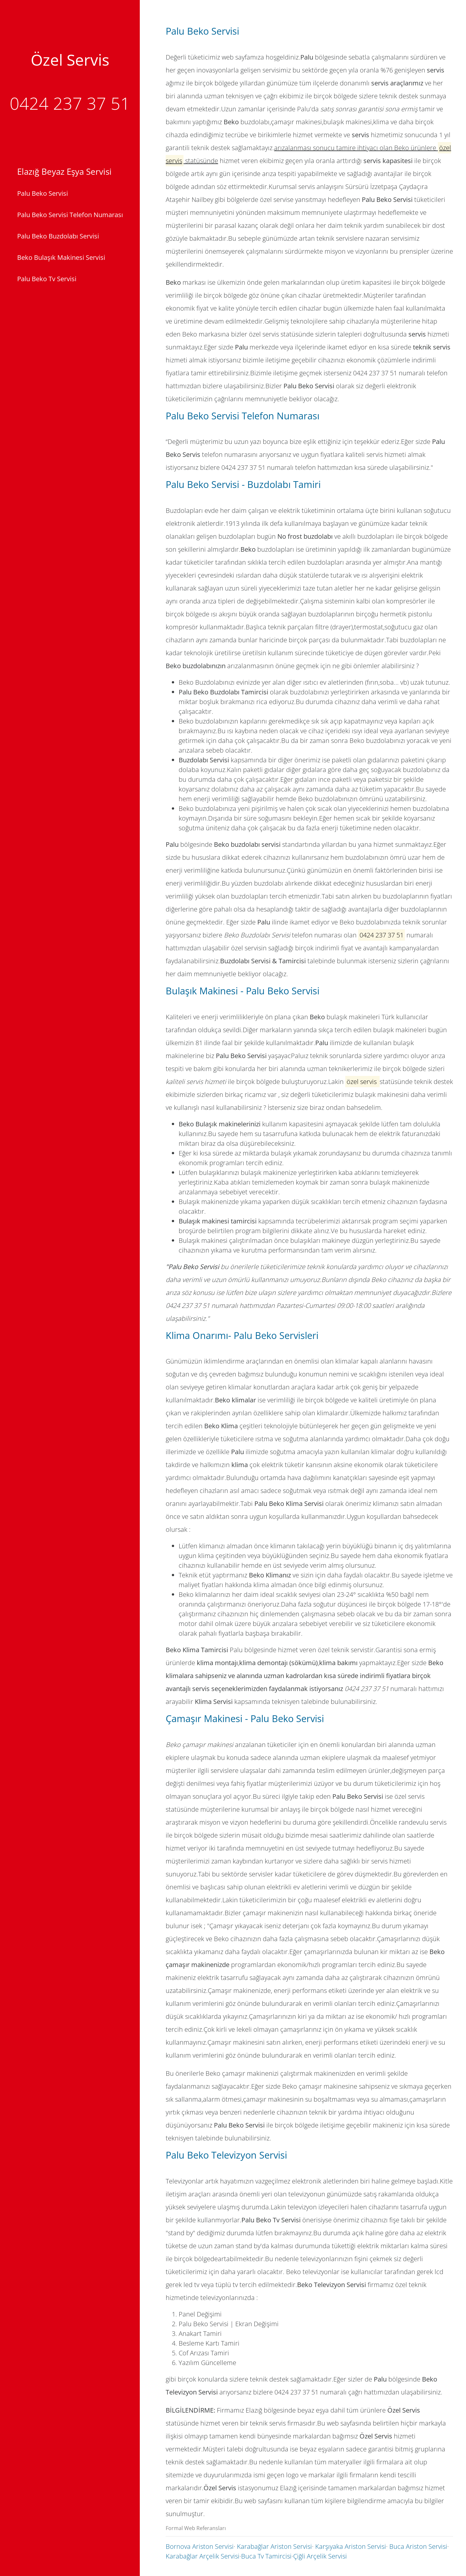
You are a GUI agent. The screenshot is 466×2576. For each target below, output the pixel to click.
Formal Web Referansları (196, 2528)
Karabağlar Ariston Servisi (274, 2546)
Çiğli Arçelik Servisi (320, 2556)
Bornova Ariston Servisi (200, 2546)
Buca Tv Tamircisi (266, 2556)
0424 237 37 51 (70, 103)
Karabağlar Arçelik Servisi (202, 2556)
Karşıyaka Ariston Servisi (350, 2546)
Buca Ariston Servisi (418, 2546)
